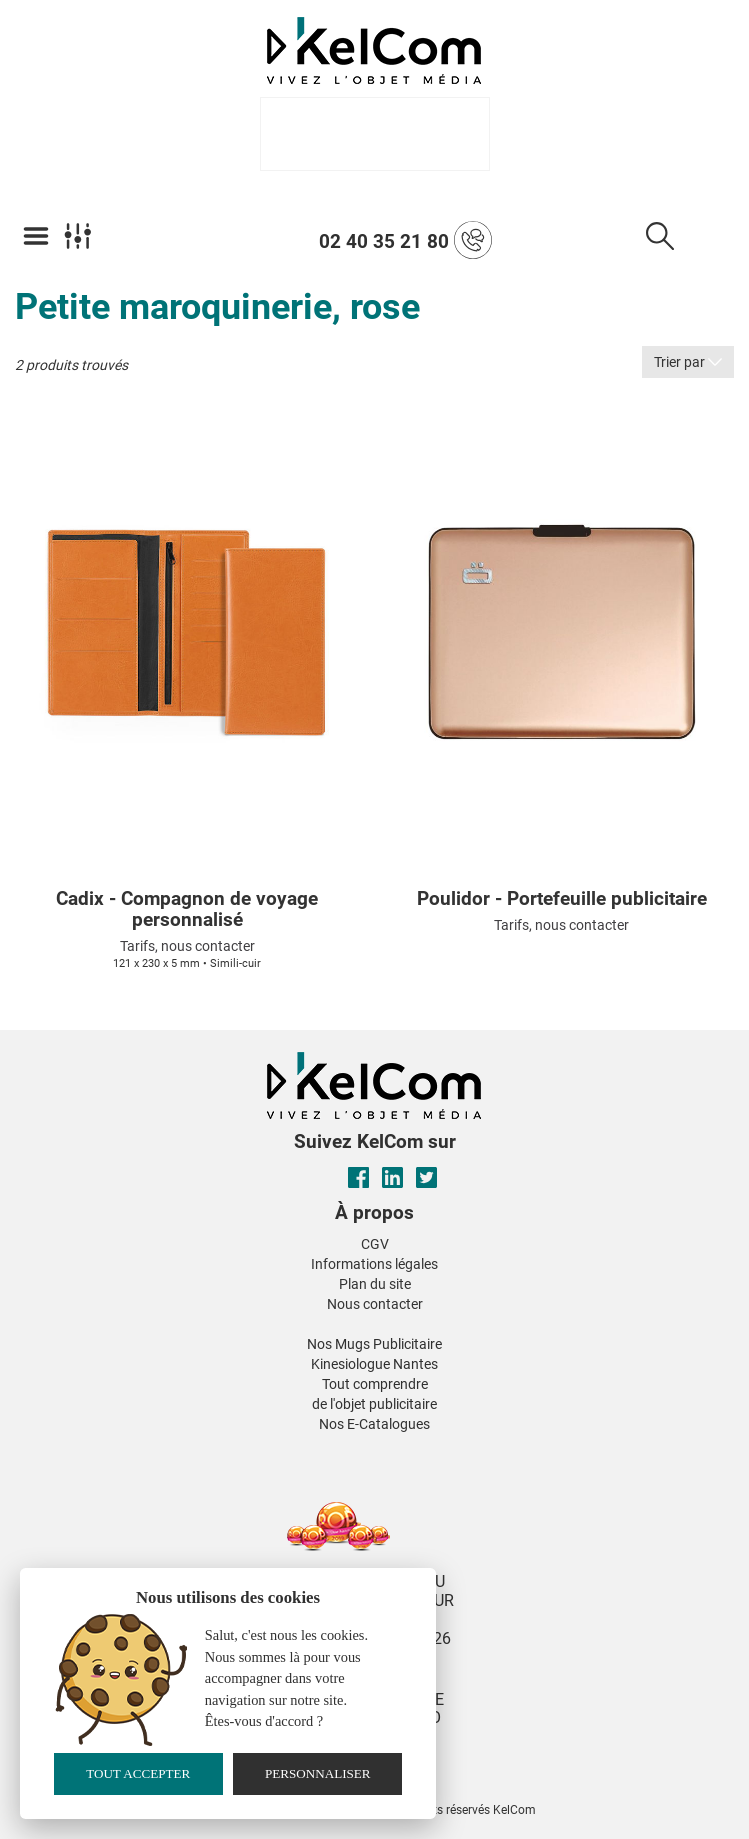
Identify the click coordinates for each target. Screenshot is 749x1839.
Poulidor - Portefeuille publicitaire (562, 899)
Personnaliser (318, 1773)
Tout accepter (138, 1773)
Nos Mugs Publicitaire (374, 1344)
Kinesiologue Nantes (374, 1364)
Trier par (688, 362)
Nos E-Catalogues (374, 1424)
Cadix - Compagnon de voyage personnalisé (187, 910)
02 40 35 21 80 (405, 240)
